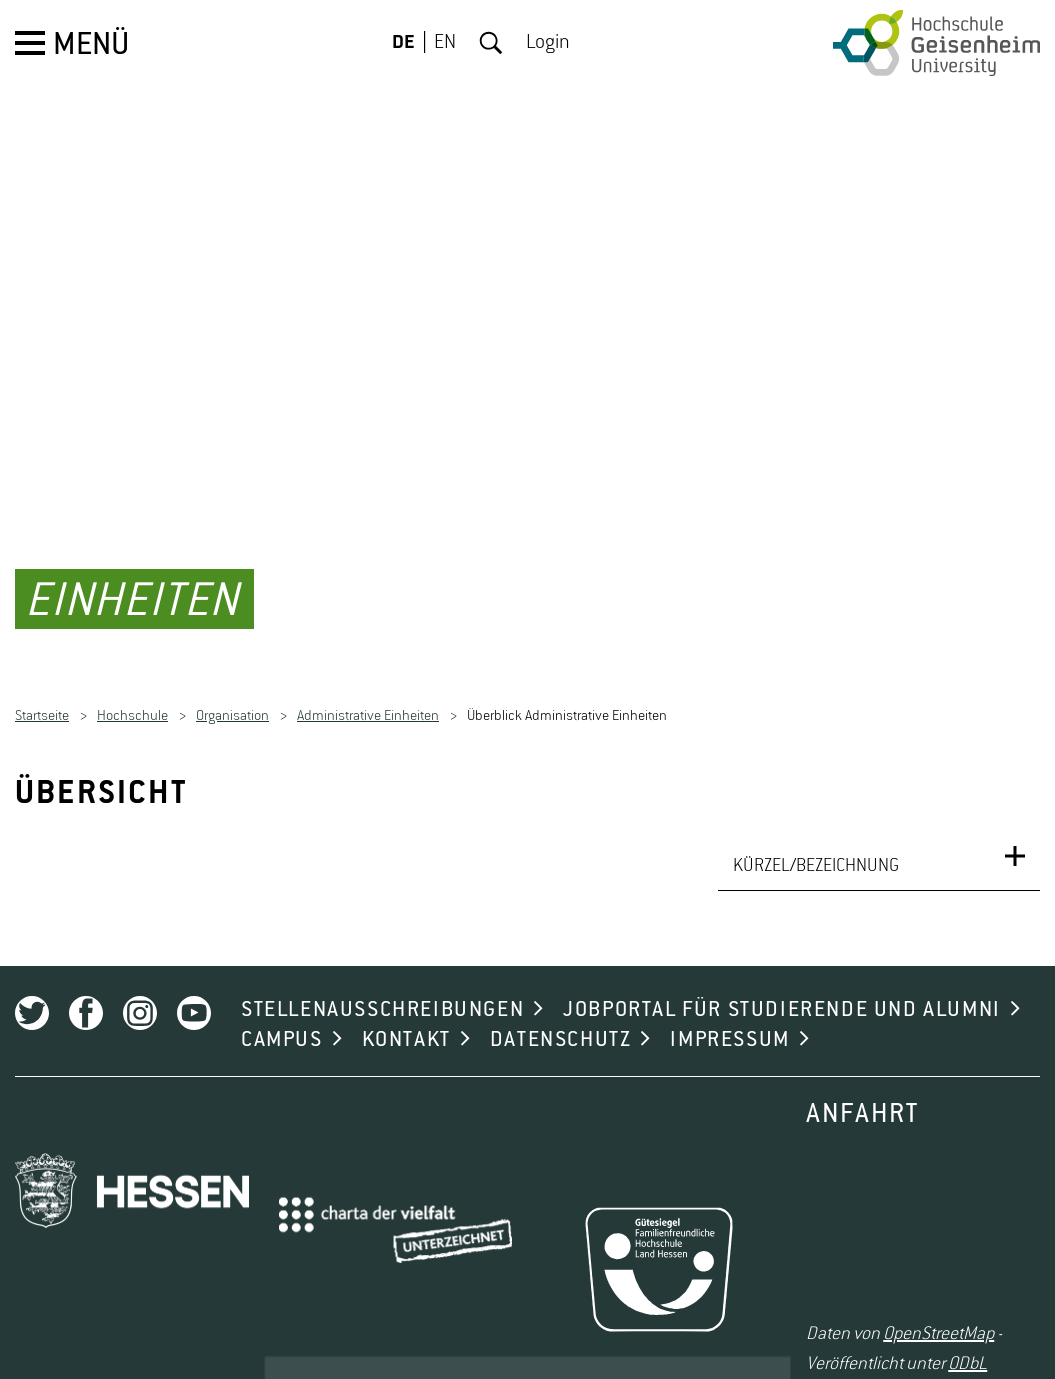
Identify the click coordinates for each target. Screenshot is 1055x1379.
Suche (491, 43)
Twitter (32, 985)
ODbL (967, 1335)
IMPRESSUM (729, 1012)
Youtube (194, 985)
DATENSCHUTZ (561, 1012)
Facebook (86, 985)
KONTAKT (406, 1012)
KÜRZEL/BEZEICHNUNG (816, 838)
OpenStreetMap (938, 1305)
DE (403, 43)
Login (548, 43)
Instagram (140, 985)
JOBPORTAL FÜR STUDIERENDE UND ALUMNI (782, 982)
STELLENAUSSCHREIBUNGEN (382, 982)
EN (445, 43)
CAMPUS (282, 1012)
